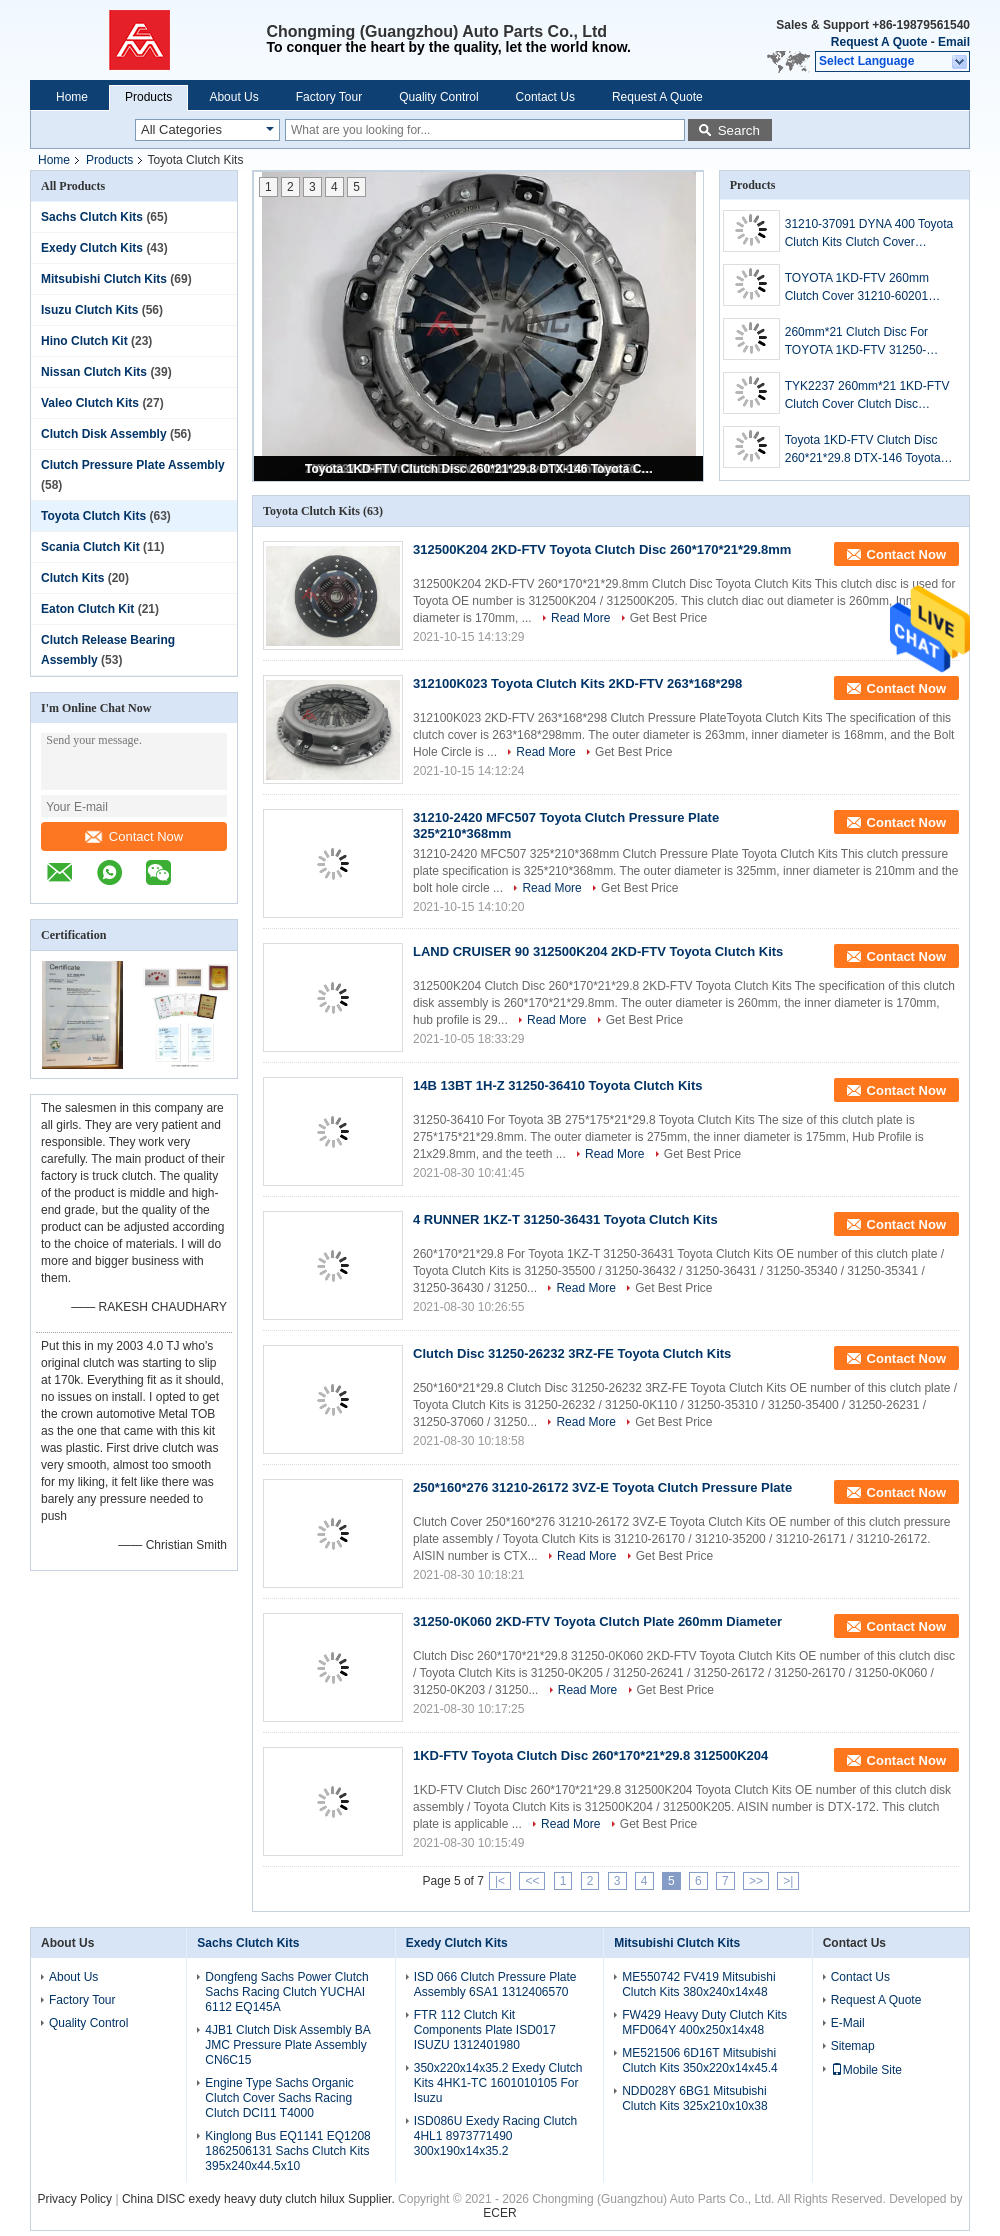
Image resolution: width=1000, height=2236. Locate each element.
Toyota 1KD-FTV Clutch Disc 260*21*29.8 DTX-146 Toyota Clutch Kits (480, 469)
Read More (580, 618)
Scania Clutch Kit (90, 547)
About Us (233, 97)
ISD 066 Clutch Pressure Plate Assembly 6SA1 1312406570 (495, 1984)
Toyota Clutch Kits (93, 516)
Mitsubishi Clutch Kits (104, 279)
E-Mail (848, 2023)
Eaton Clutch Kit (87, 609)
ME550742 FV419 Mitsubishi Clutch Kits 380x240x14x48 (698, 1984)
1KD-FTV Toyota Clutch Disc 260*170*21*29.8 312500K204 (590, 1755)
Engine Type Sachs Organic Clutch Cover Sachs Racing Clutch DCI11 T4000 (279, 2098)
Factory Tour (329, 97)
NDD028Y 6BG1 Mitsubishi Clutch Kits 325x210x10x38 (694, 2098)
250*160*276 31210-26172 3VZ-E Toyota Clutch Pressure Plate (602, 1487)
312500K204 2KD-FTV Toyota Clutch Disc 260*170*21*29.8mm (602, 549)
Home (72, 97)
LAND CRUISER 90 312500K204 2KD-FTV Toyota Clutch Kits (598, 951)
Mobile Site (866, 2070)
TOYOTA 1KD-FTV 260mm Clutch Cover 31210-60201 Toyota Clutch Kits (857, 288)
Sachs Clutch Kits (92, 217)
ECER (499, 2213)
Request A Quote (879, 42)
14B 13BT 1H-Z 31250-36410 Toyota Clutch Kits (557, 1085)
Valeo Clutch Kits (90, 403)
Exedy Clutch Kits (92, 248)
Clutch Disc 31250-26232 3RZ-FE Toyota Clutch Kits (572, 1353)
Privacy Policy (74, 2199)
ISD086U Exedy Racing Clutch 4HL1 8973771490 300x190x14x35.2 (495, 2136)
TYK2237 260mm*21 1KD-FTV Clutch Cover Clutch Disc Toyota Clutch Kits (867, 396)
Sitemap (853, 2046)
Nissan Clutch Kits (94, 372)
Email (954, 42)
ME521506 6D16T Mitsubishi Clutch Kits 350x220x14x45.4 (699, 2060)
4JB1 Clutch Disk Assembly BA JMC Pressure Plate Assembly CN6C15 (287, 2045)
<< (532, 1881)
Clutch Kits (72, 578)
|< (500, 1881)
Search (739, 130)
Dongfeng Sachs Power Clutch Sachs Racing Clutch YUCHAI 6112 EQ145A (286, 1992)
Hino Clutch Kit (84, 341)
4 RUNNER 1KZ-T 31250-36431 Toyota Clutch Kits (565, 1219)
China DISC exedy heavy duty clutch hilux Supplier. (260, 2199)
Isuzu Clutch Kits (89, 310)
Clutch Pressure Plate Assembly (133, 465)
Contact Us (545, 97)
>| (788, 1881)
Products (148, 97)
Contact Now (134, 836)
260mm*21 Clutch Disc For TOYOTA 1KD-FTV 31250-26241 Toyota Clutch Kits (856, 342)
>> (756, 1881)
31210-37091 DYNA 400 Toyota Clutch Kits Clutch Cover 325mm (869, 234)
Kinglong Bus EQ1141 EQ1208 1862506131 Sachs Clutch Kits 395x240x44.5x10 (287, 2151)
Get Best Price (668, 618)
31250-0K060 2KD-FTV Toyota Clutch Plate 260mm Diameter (597, 1621)
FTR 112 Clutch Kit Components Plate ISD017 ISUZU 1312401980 (485, 2030)
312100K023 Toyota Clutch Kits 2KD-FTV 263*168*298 (577, 683)
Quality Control (438, 97)
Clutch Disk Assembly (104, 434)
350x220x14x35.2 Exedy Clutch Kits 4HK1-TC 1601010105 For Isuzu (498, 2083)
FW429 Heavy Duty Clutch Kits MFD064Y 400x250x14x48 (704, 2022)
